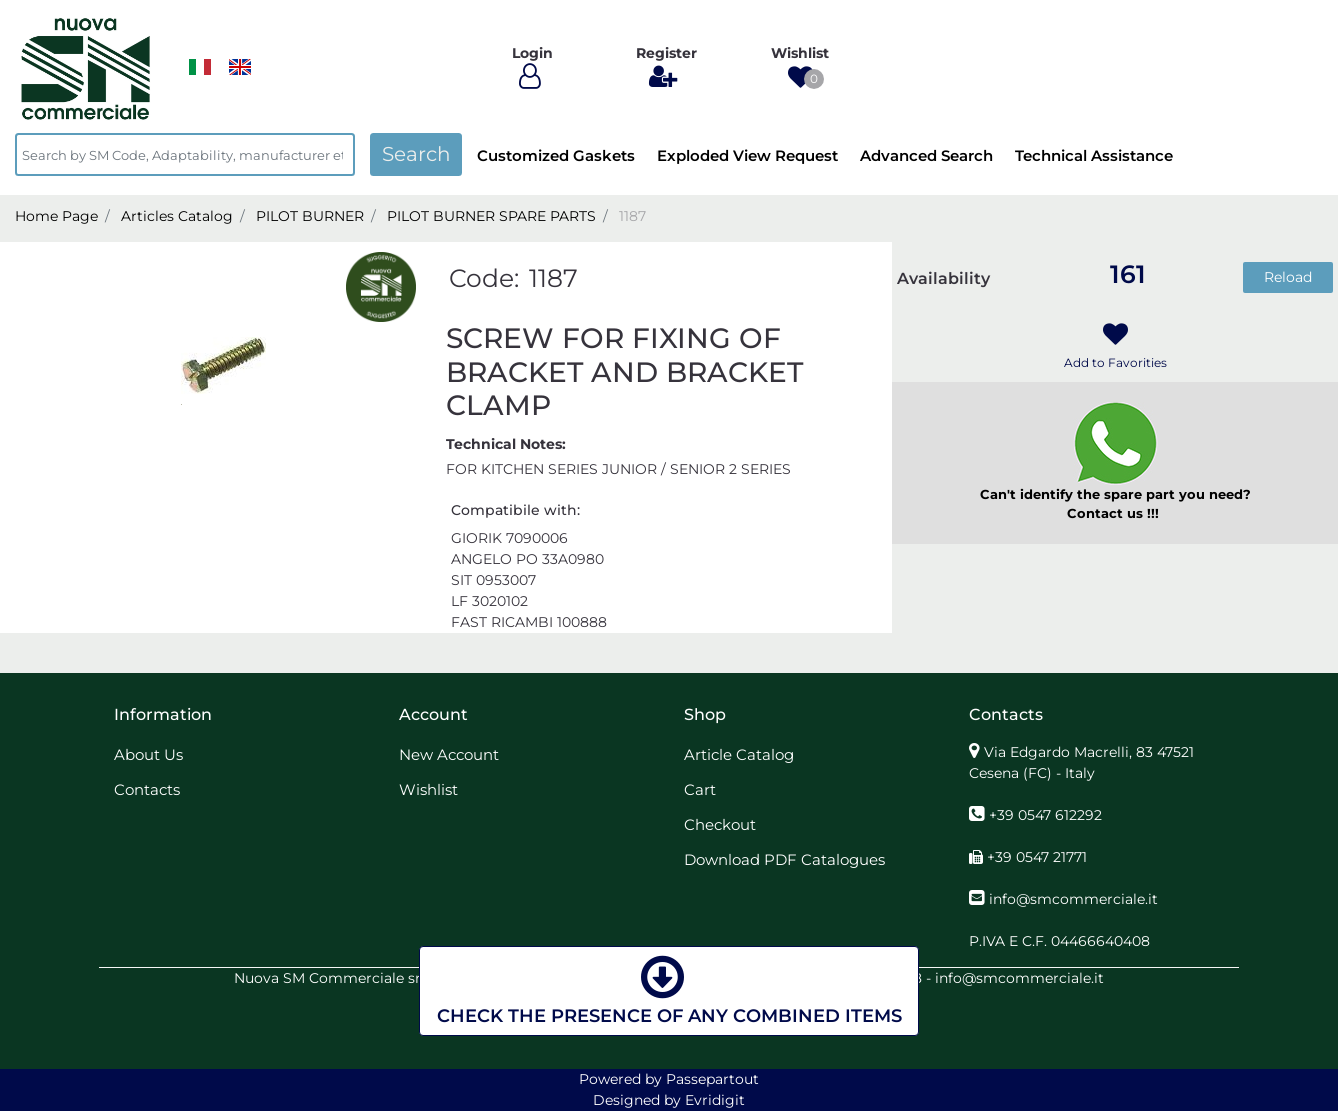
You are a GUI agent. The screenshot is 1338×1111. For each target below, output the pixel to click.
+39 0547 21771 (1037, 857)
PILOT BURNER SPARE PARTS (491, 216)
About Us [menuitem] (148, 754)
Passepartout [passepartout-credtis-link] (712, 1079)
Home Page (56, 216)
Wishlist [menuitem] (428, 789)
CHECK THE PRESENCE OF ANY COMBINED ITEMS (669, 989)
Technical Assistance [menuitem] (1094, 155)
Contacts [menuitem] (147, 789)
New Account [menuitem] (449, 754)
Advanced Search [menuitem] (926, 155)
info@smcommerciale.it (1073, 899)
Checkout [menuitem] (720, 824)
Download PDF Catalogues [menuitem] (784, 859)
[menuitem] (240, 67)
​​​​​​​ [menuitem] (200, 67)
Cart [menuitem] (700, 789)
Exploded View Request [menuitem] (747, 155)
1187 (632, 216)
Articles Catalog (177, 216)
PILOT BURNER (310, 216)
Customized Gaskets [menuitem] (556, 155)
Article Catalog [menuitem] (739, 754)
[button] (416, 154)
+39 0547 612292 (1045, 815)
